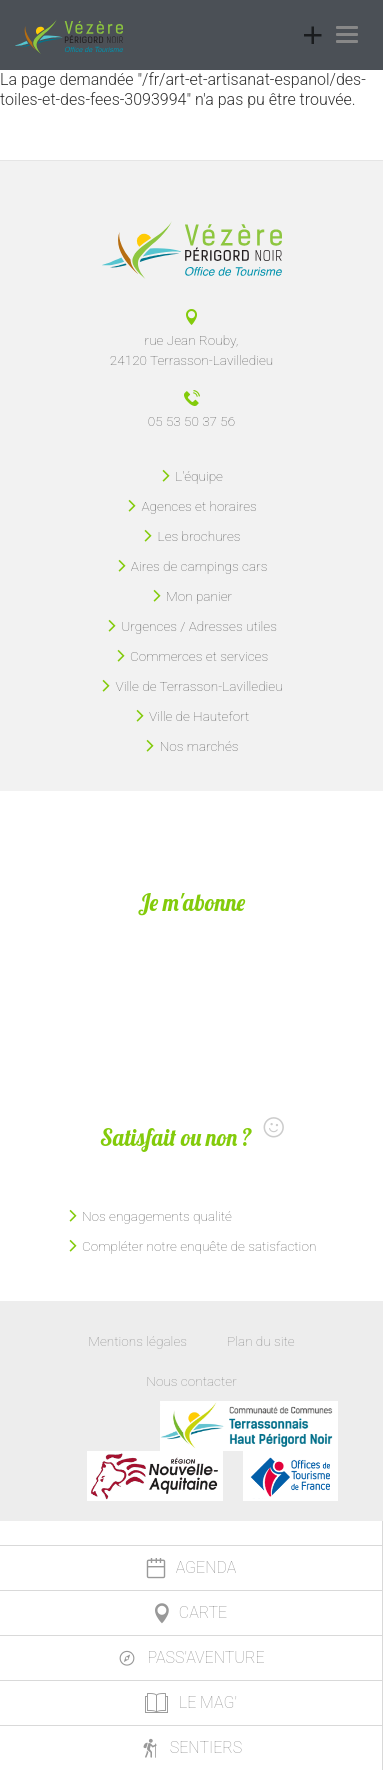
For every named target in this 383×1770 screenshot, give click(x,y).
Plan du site (261, 1341)
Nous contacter (191, 1381)
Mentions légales (137, 1341)
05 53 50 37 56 (191, 421)
